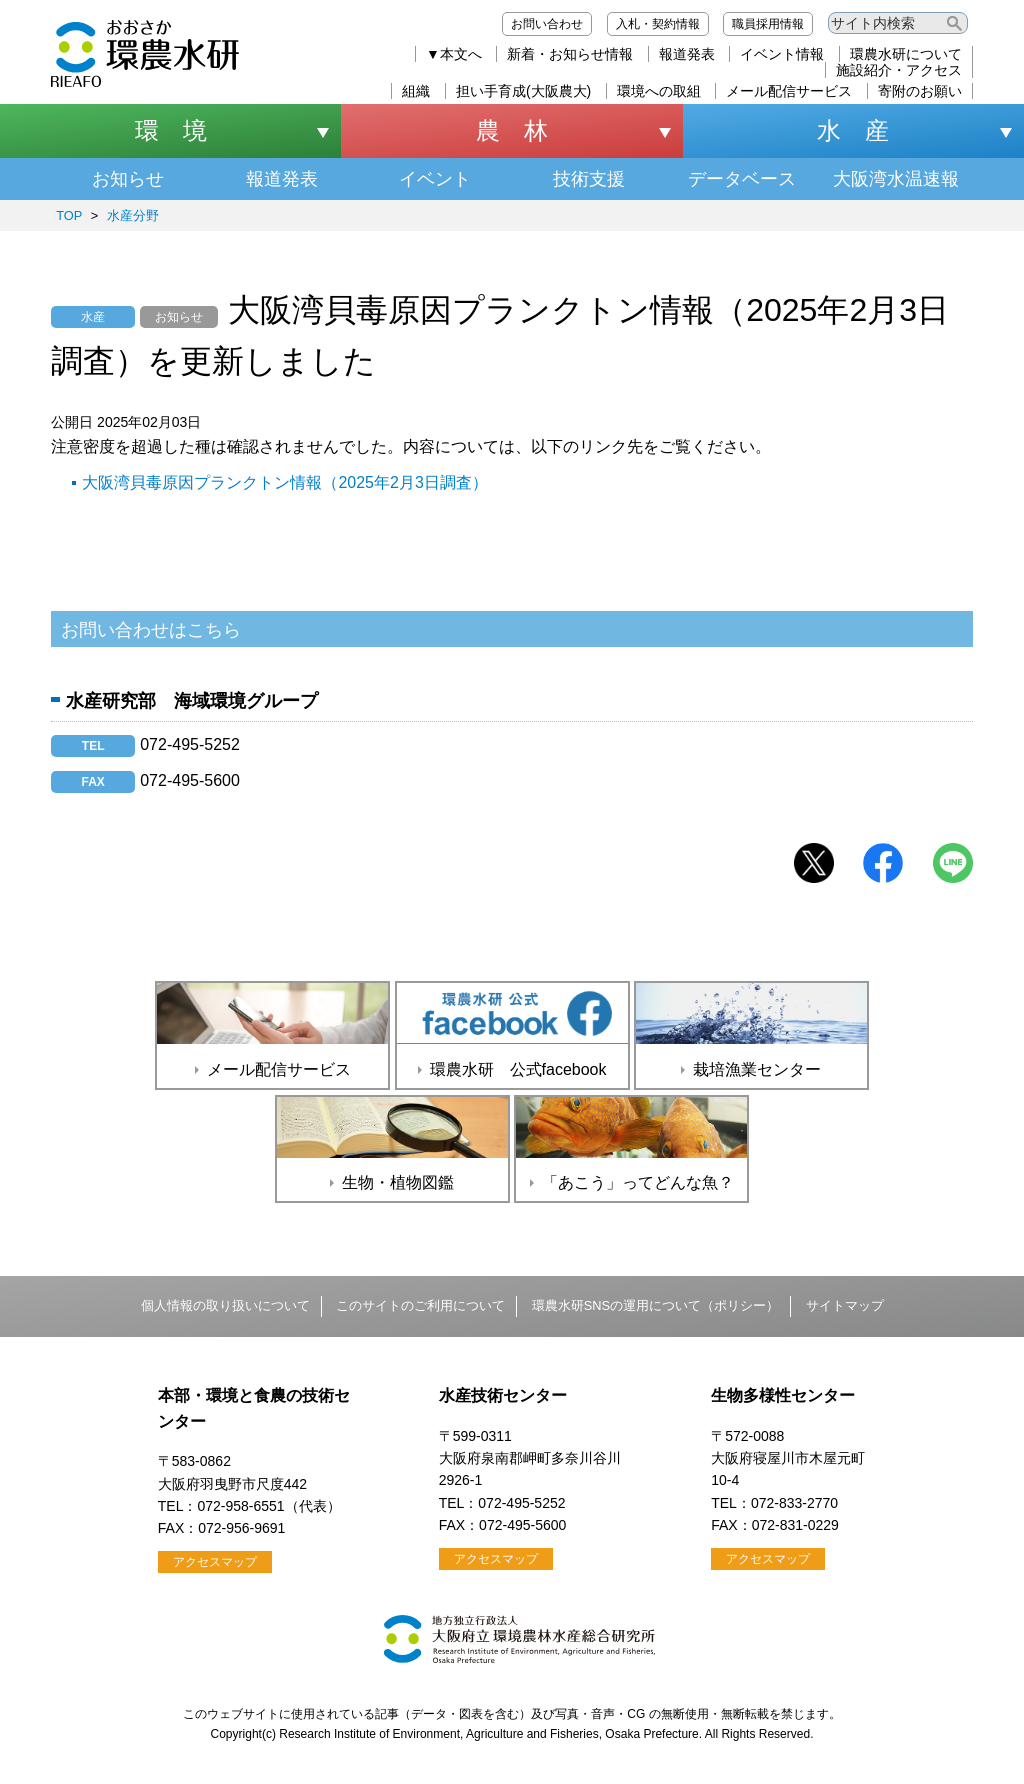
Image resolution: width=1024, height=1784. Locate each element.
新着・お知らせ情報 (570, 54)
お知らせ (128, 179)
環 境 (171, 130)
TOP (69, 215)
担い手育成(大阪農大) (523, 91)
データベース (742, 179)
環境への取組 (659, 91)
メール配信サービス (789, 91)
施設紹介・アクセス (899, 70)
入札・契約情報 (658, 24)
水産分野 (133, 215)
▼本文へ (454, 54)
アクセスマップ (215, 1562)
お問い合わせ (547, 24)
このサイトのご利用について (420, 1305)
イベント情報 (782, 54)
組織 (416, 91)
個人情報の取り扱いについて (225, 1305)
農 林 (512, 130)
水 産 (853, 130)
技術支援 (589, 179)
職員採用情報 (768, 24)
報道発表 (687, 54)
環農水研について (906, 54)
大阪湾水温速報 (896, 179)
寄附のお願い (920, 91)
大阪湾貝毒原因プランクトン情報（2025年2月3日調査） (284, 482)
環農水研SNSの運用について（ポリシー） (655, 1305)
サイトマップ (845, 1305)
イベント (435, 179)
